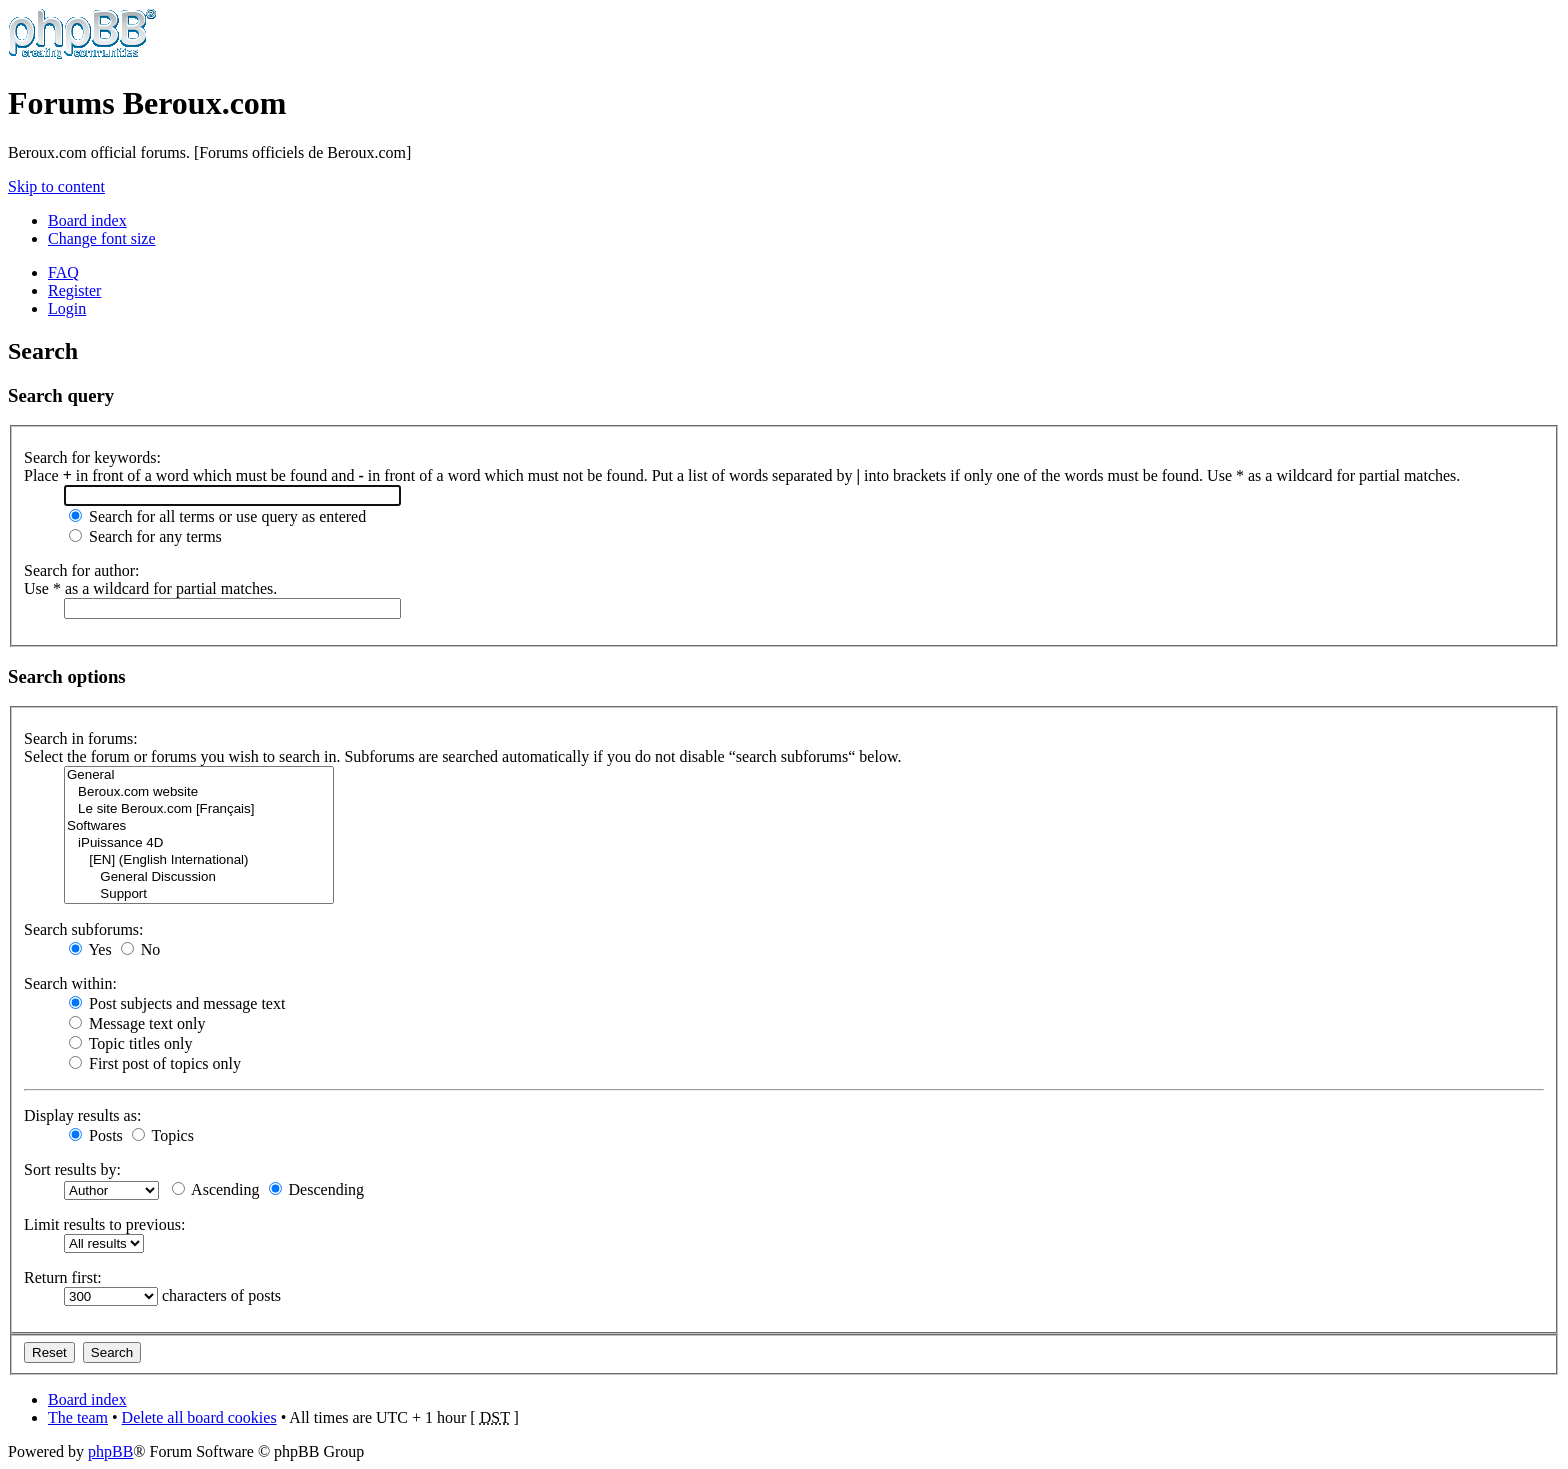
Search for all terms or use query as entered (217, 516)
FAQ (63, 272)
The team (78, 1417)
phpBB (110, 1451)
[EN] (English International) (199, 860)
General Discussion (199, 877)
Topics (163, 1135)
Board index (87, 220)
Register (74, 290)
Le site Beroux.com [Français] (199, 809)
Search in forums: (81, 738)
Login (67, 308)
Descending (317, 1189)
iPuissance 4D (199, 843)
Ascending (216, 1189)
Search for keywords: (92, 457)
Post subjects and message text (177, 1003)
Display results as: (82, 1115)
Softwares (199, 826)
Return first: (63, 1277)
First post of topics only (155, 1063)
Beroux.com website (199, 792)
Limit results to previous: (104, 1224)
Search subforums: (84, 929)
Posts (96, 1135)
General (199, 775)
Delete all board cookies (199, 1417)
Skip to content (56, 186)
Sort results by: (72, 1169)
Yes (90, 949)
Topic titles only (130, 1043)
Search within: (70, 983)
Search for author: (82, 570)
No (141, 949)
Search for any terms (145, 536)
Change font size (102, 238)
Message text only (137, 1023)
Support (199, 894)
